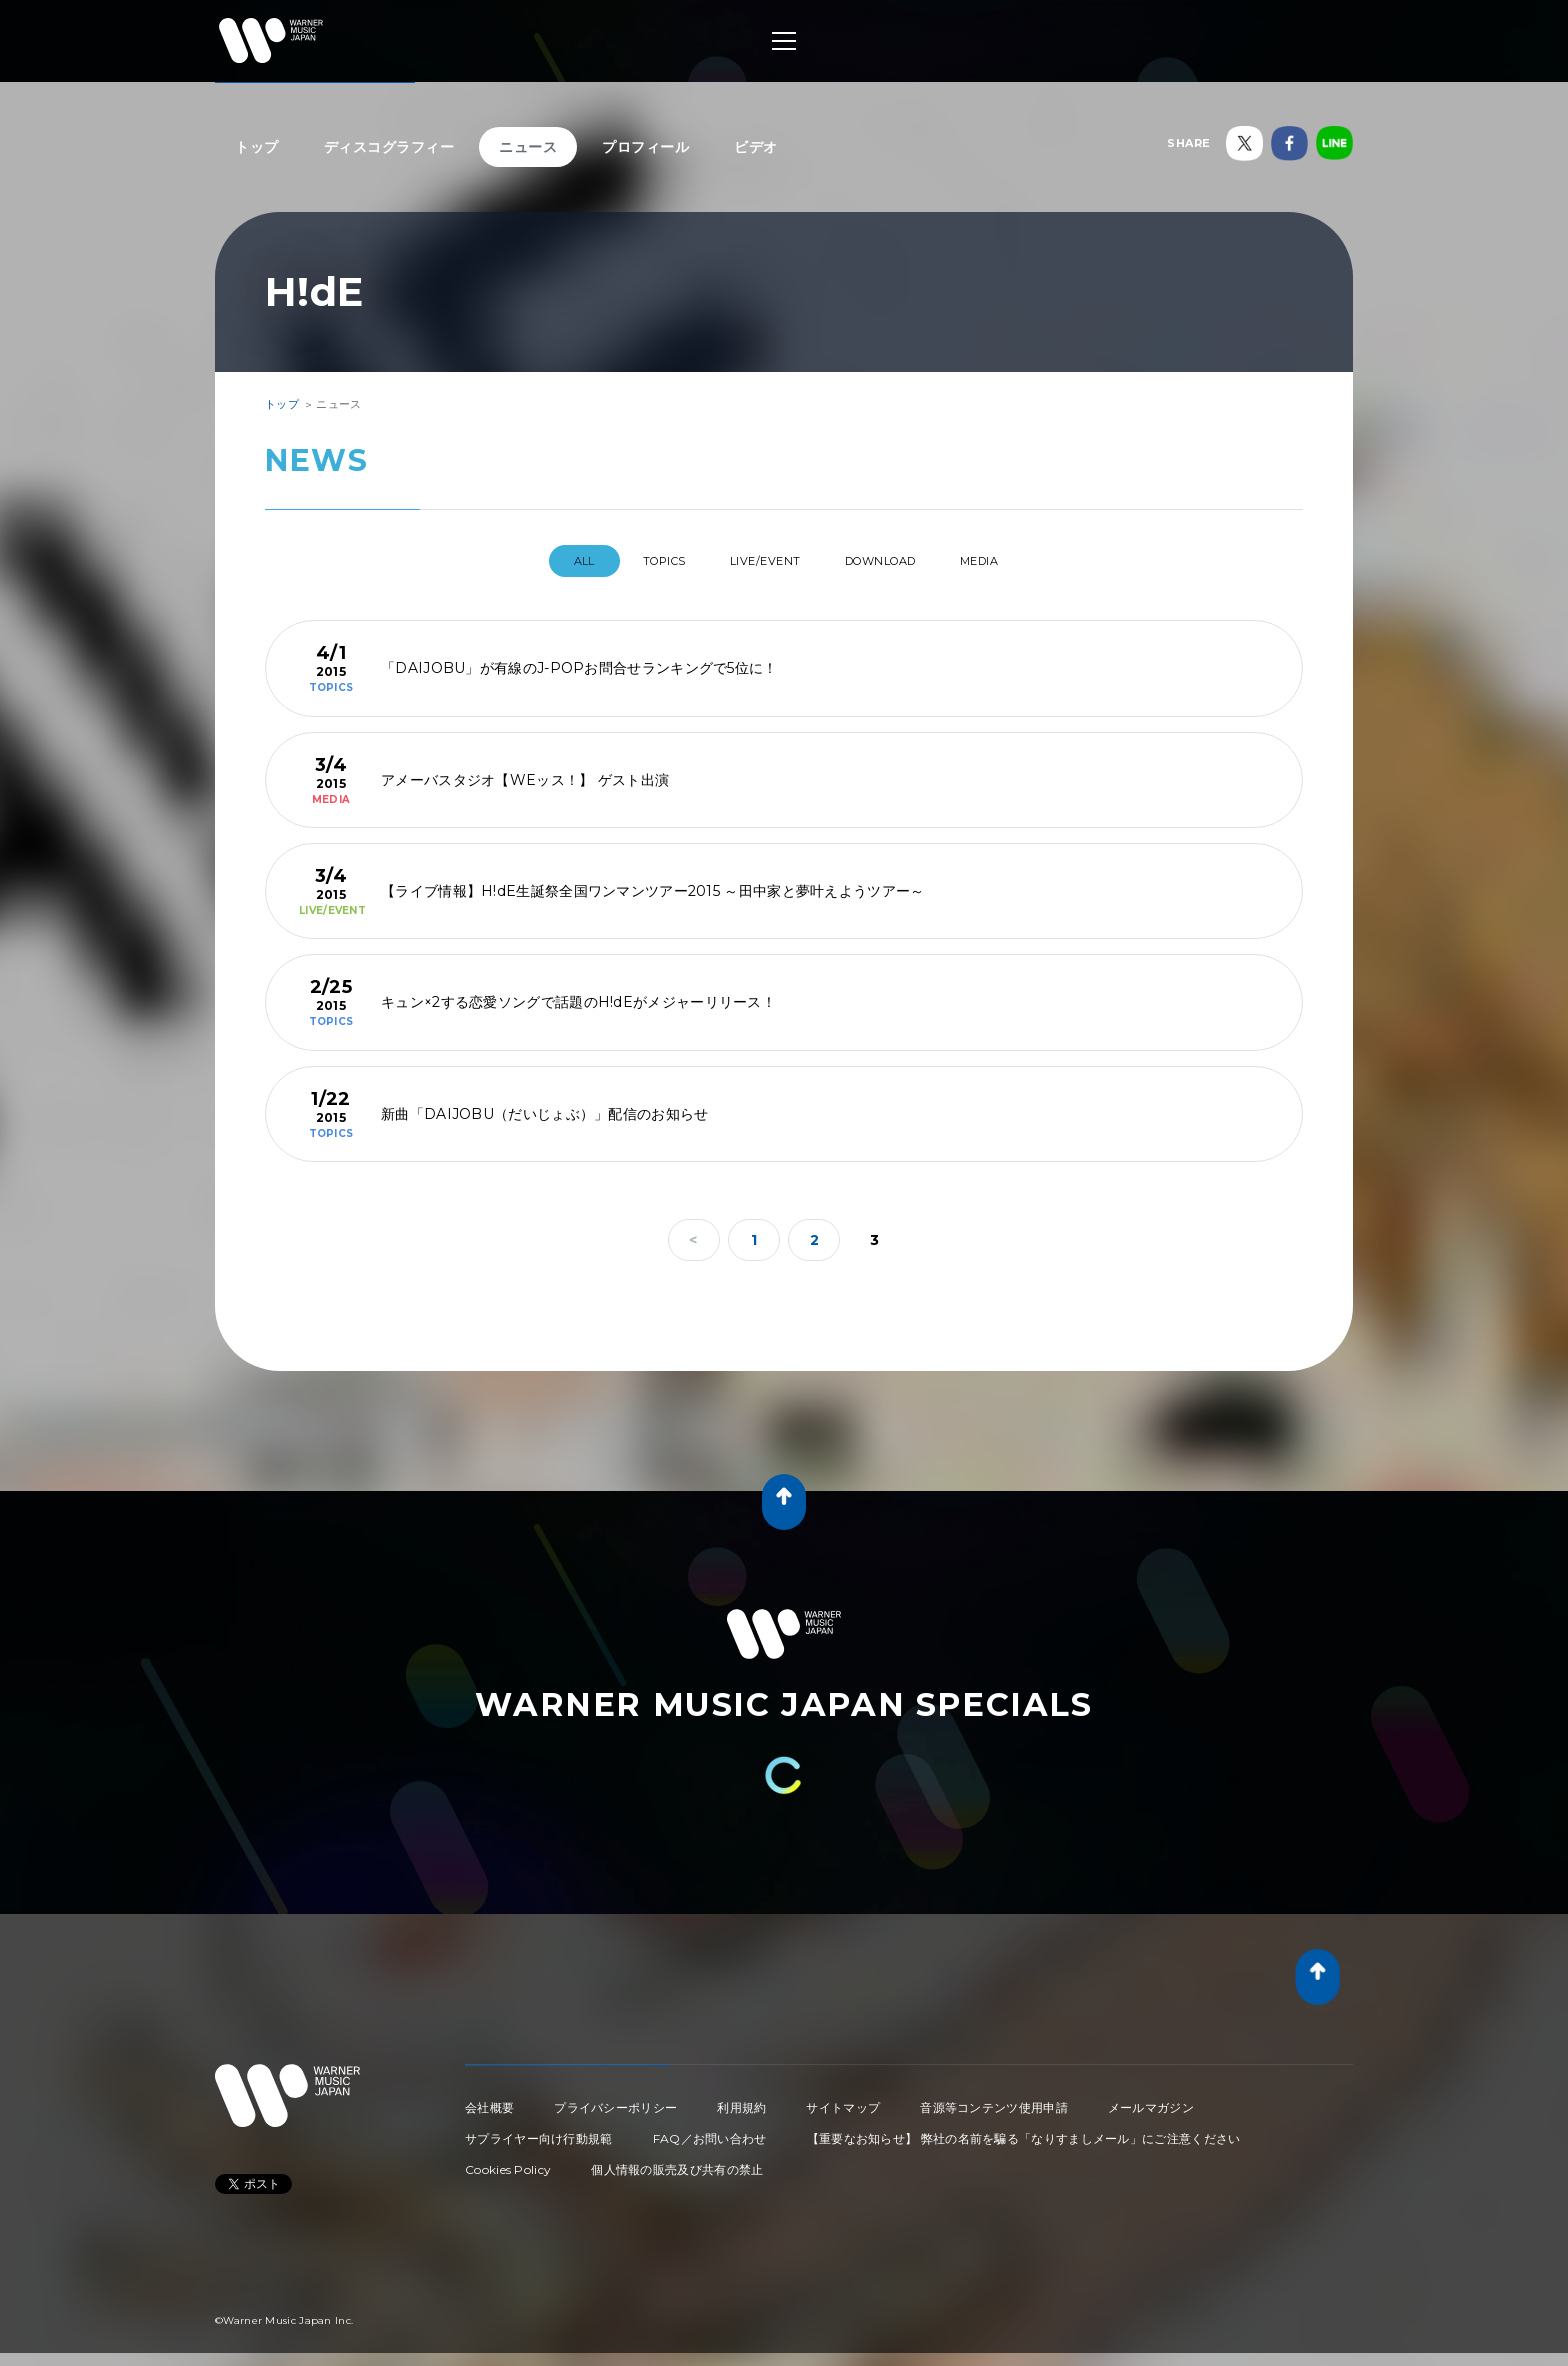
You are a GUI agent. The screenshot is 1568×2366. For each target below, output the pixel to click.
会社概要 (489, 2099)
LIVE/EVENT (761, 561)
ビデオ (756, 147)
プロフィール (645, 147)
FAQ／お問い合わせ (710, 2130)
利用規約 (741, 2099)
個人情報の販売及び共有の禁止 (677, 2161)
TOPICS (640, 561)
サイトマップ (843, 2099)
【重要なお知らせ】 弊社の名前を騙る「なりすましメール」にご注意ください (1024, 2130)
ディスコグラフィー (389, 147)
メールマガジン (1151, 2099)
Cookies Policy (508, 2161)
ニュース (528, 147)
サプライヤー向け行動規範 (539, 2130)
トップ (257, 147)
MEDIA (1017, 561)
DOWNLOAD (898, 561)
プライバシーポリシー (615, 2099)
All (542, 561)
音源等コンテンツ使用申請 (994, 2099)
